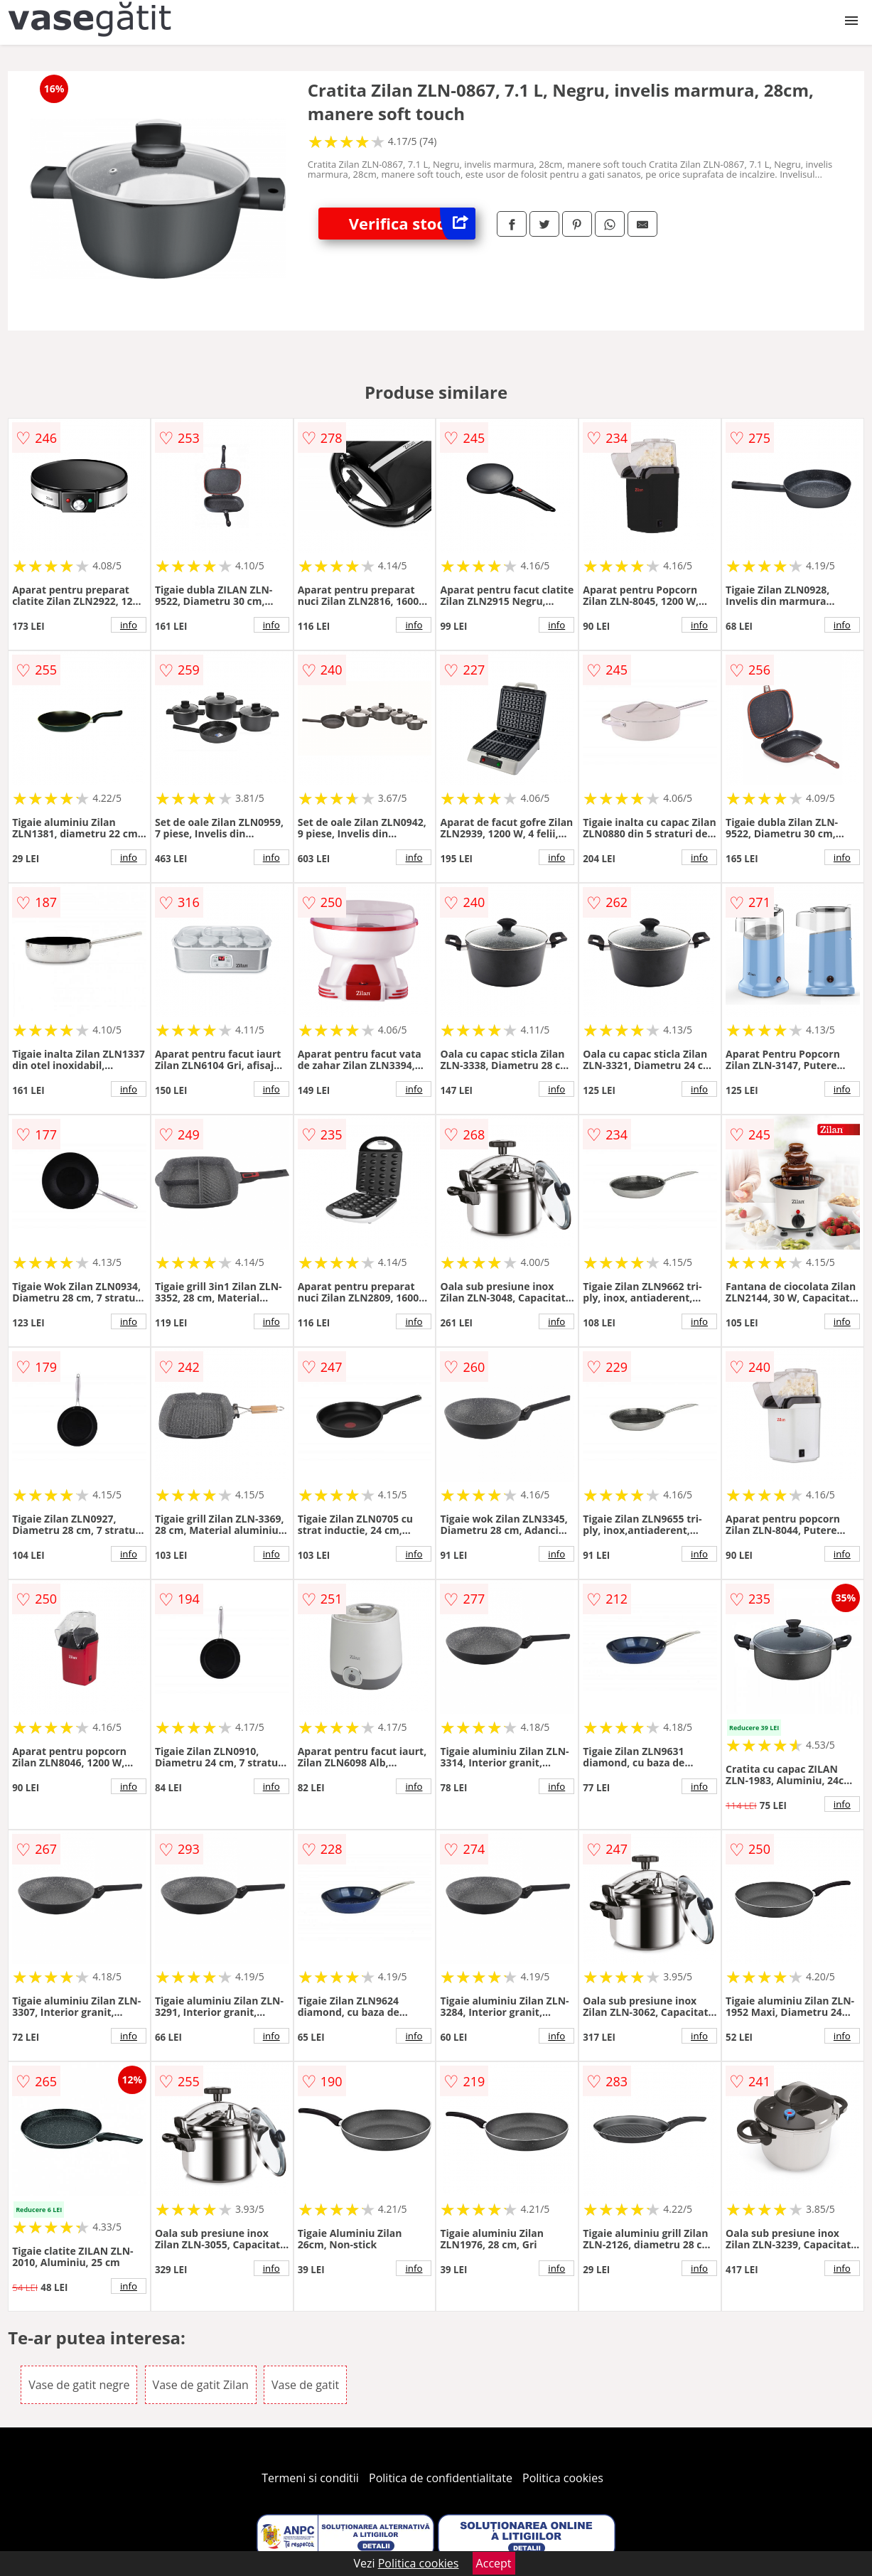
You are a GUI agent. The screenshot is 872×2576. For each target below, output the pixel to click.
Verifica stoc (412, 224)
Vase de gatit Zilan (201, 2385)
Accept (494, 2563)
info (128, 624)
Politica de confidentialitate (440, 2478)
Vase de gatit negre (78, 2385)
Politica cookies (562, 2478)
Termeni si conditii (310, 2478)
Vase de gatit (305, 2385)
